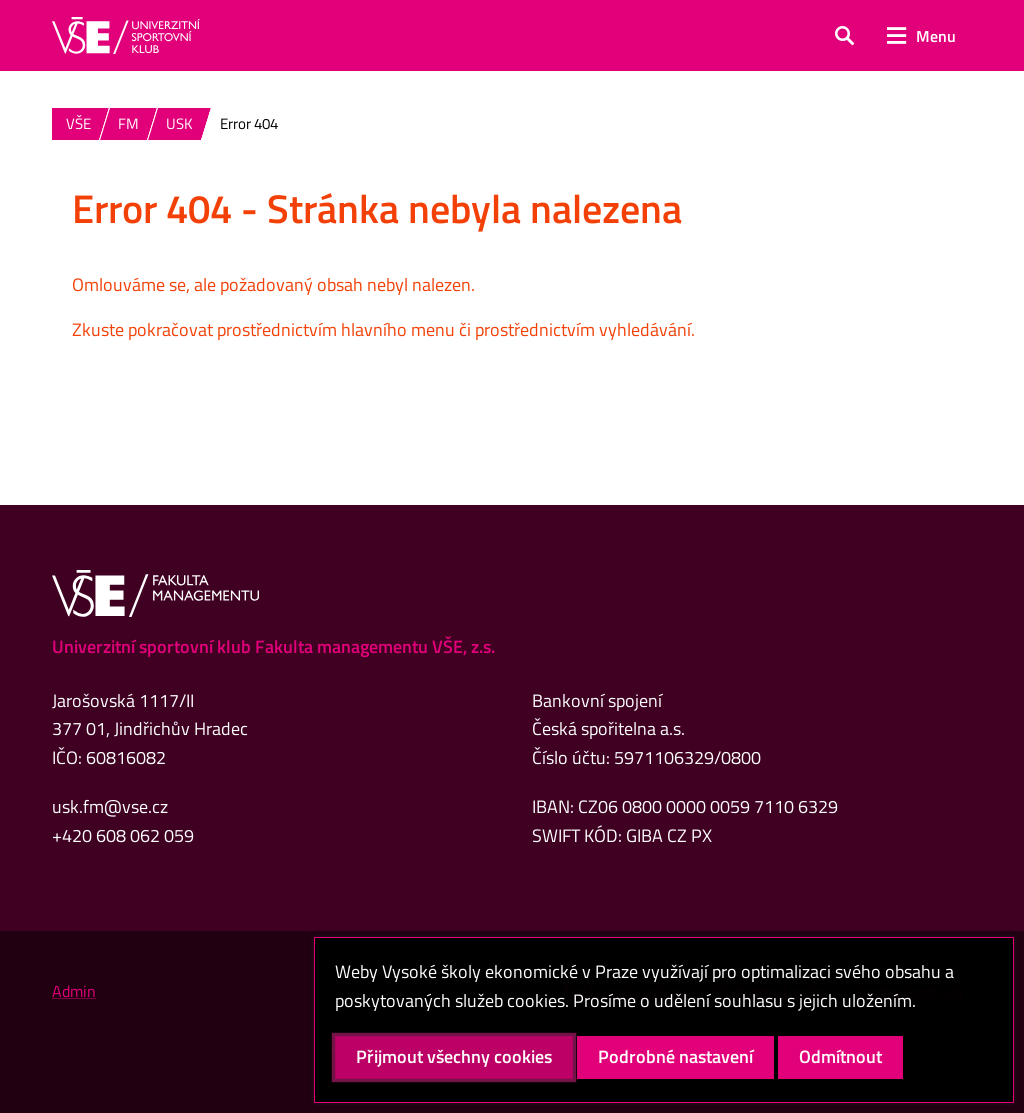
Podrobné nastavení (675, 1056)
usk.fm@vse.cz (110, 806)
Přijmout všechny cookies (454, 1056)
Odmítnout (840, 1056)
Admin (74, 991)
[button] (844, 36)
